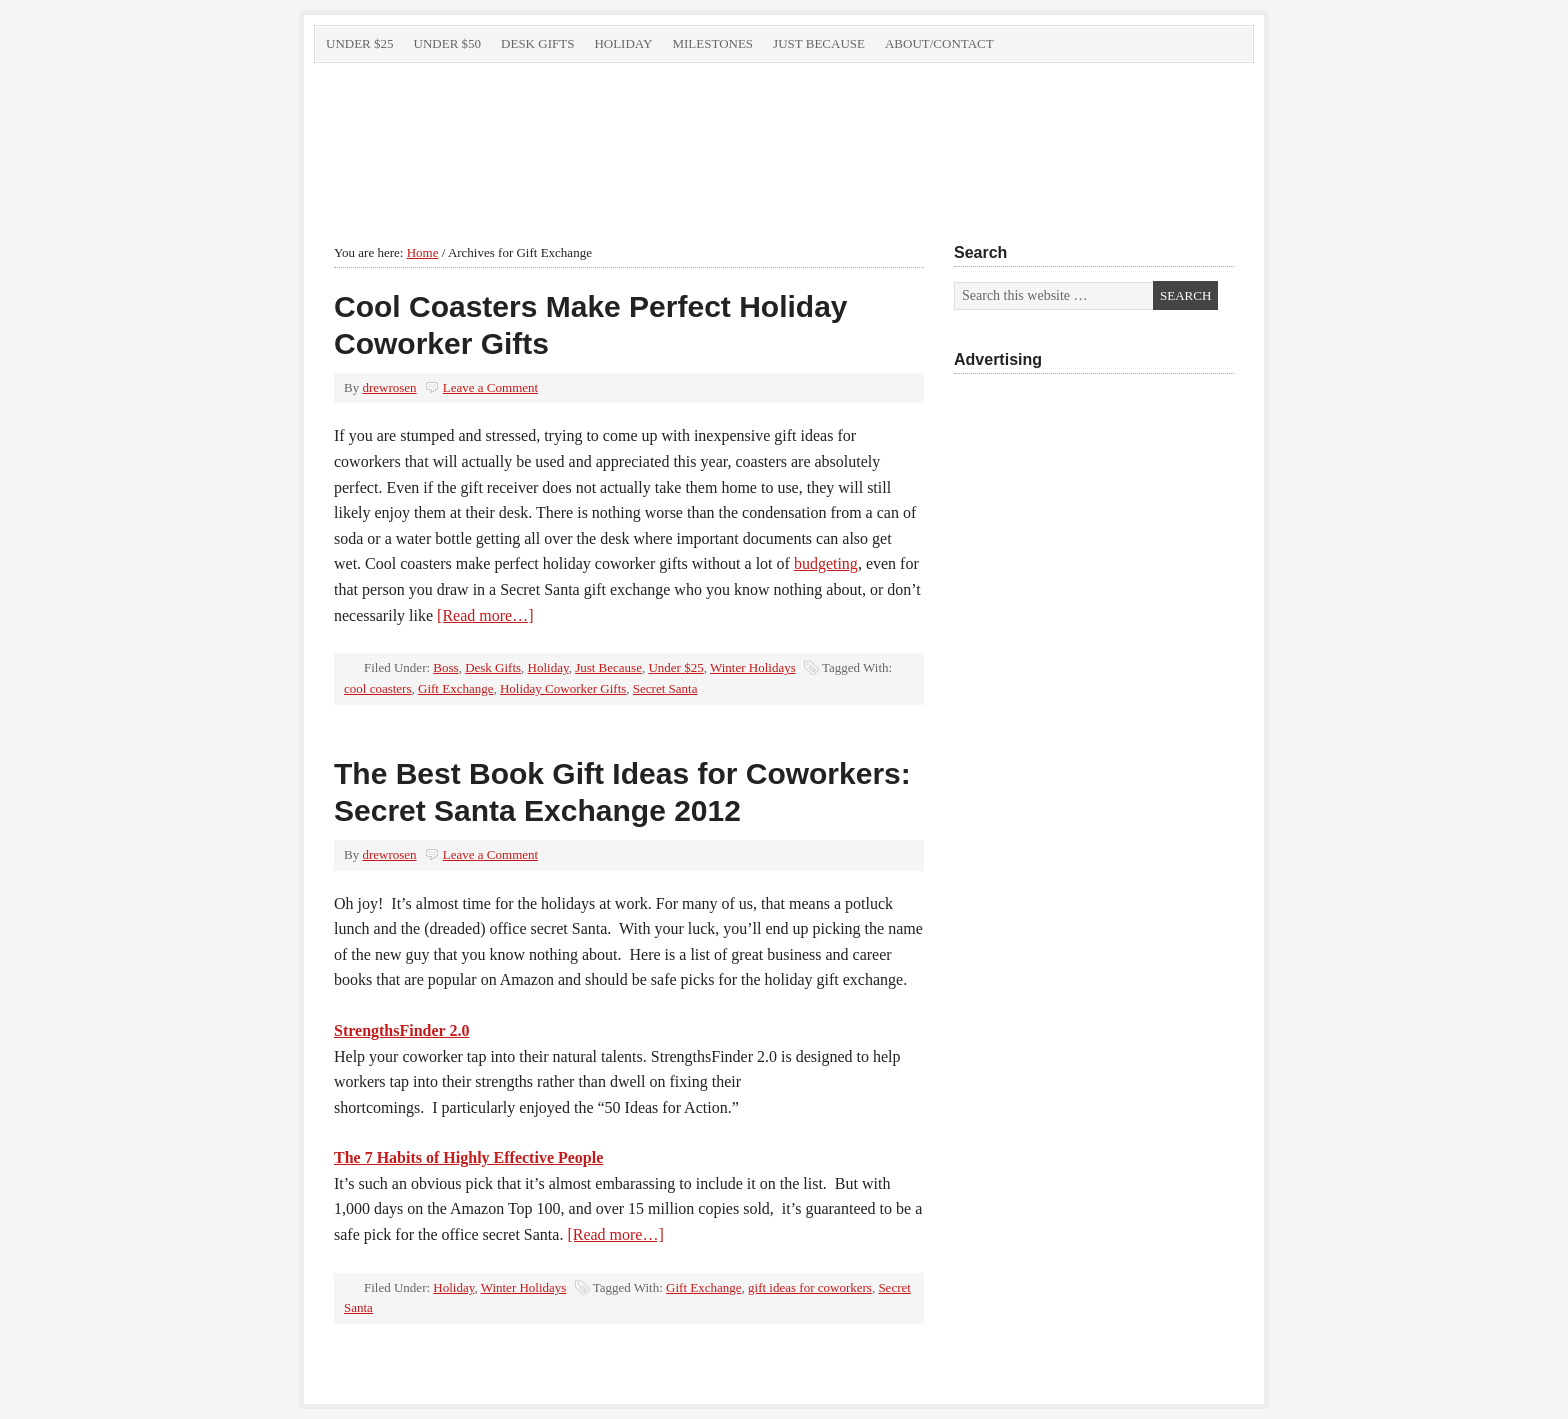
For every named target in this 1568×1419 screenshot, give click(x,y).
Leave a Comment (490, 387)
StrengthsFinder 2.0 (401, 1030)
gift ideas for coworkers (810, 1287)
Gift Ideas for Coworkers (539, 138)
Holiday (623, 43)
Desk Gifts (537, 43)
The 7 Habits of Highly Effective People (468, 1157)
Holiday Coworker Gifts (563, 688)
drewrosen (389, 387)
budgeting (826, 563)
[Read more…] (485, 615)
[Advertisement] (1094, 729)
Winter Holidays (753, 667)
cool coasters (378, 688)
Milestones (712, 43)
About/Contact (939, 43)
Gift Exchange (455, 688)
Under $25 (360, 43)
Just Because (819, 43)
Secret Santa (665, 688)
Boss (445, 667)
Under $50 (448, 43)
